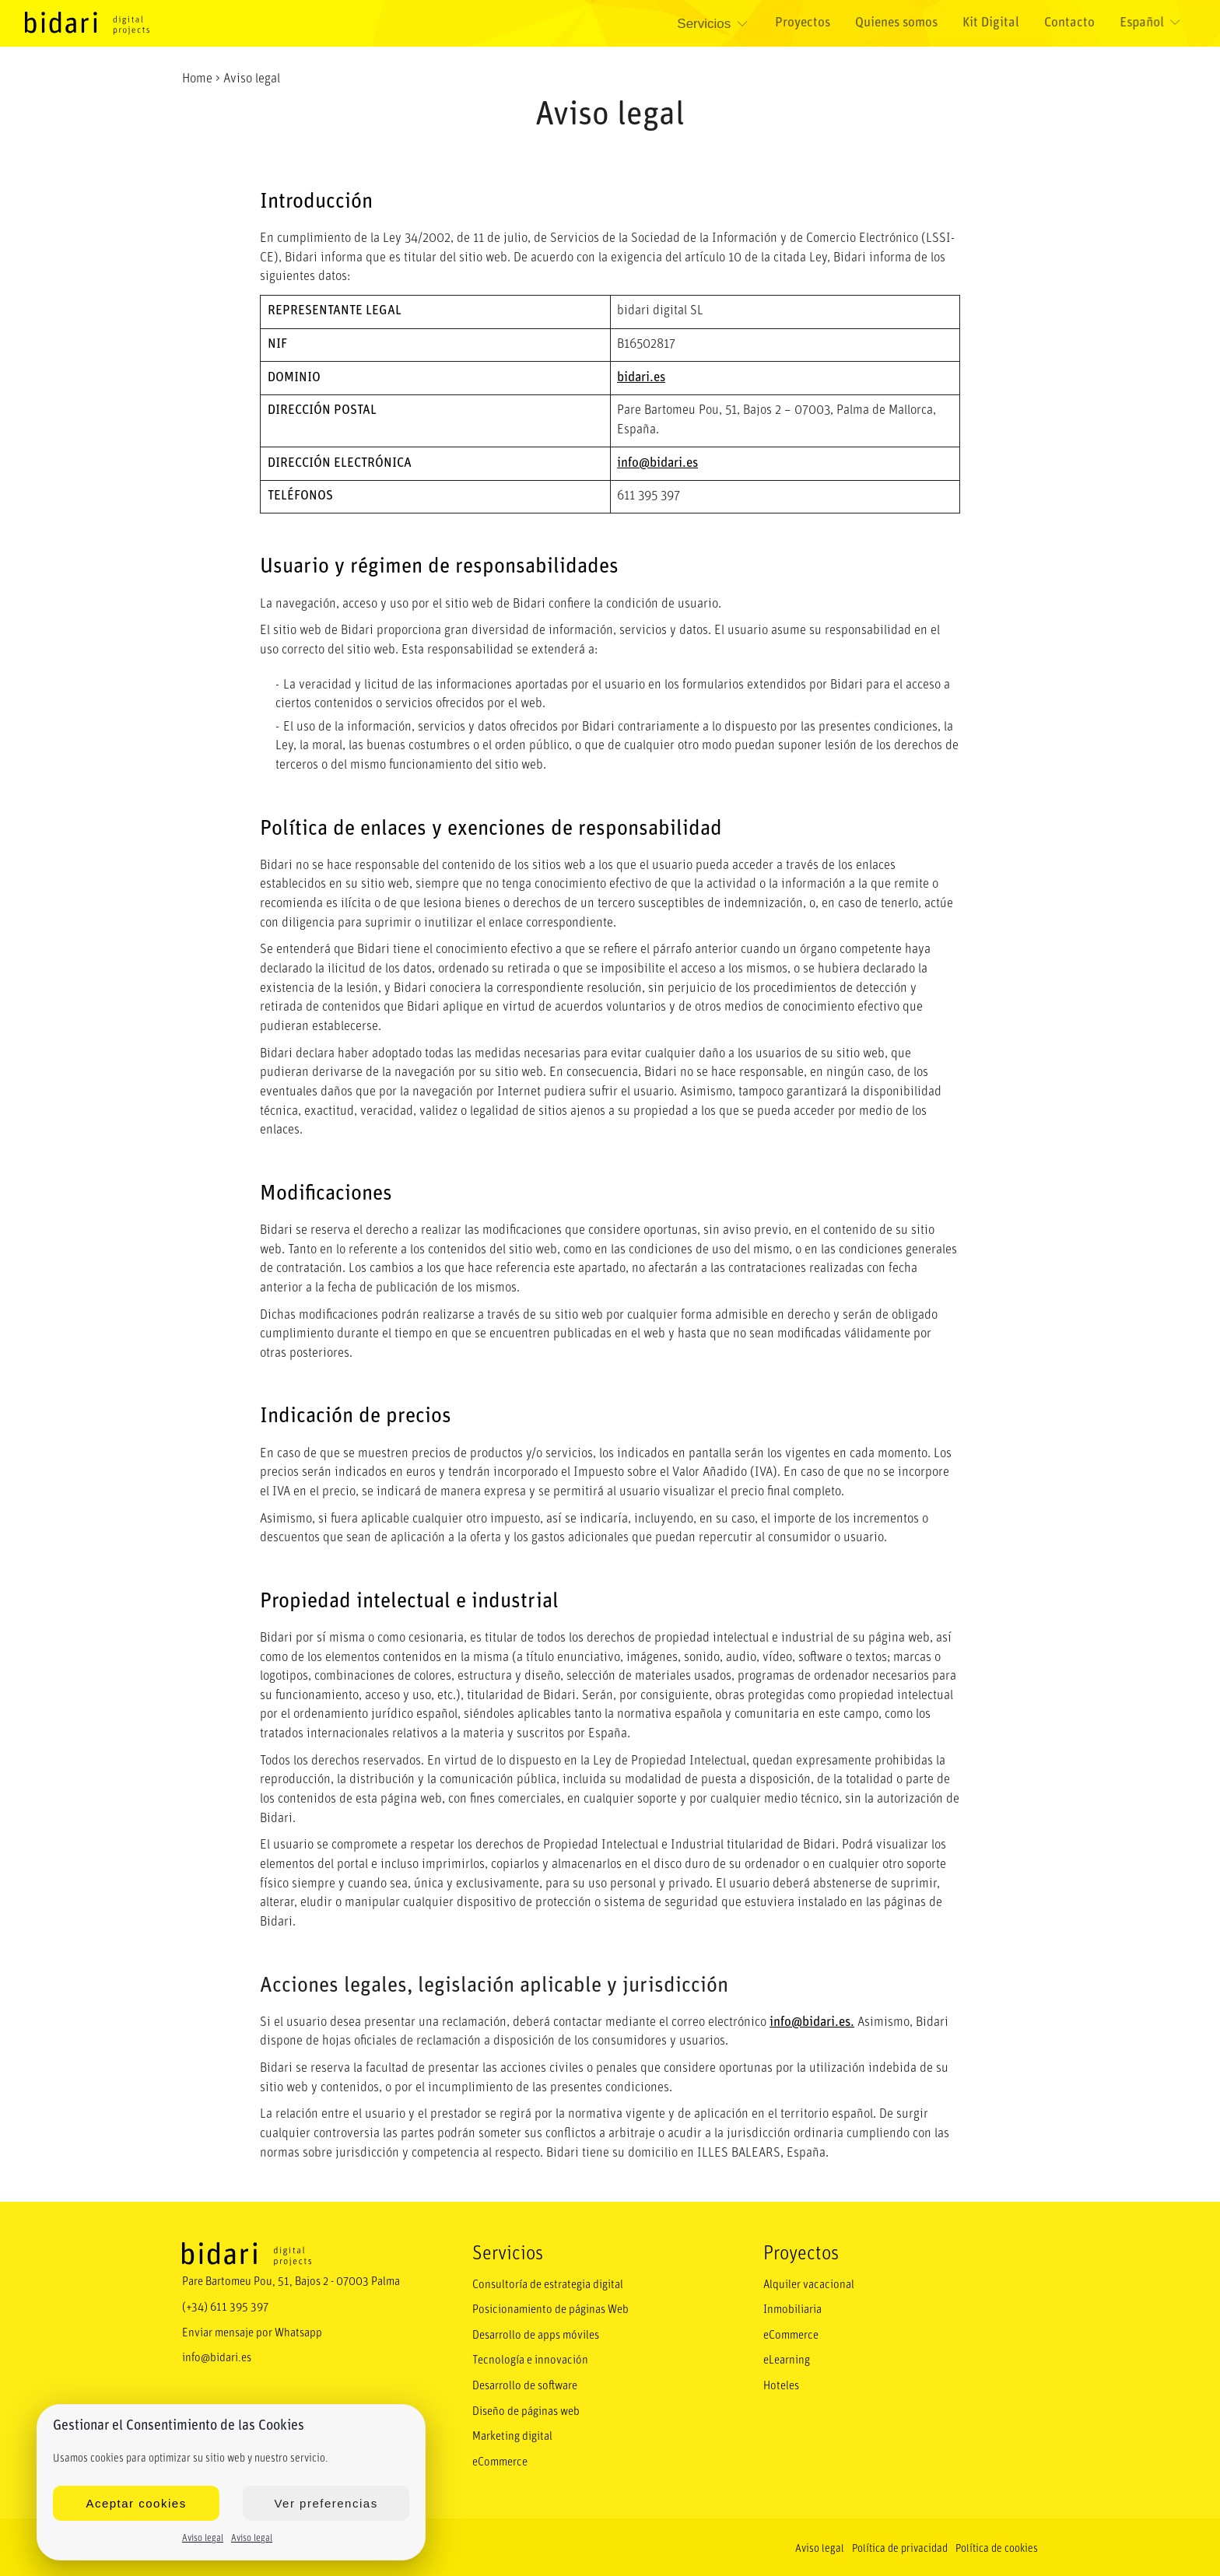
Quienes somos (898, 23)
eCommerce (499, 2458)
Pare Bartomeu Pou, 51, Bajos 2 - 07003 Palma (289, 2281)
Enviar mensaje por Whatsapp (251, 2330)
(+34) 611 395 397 (223, 2306)
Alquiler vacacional (807, 2285)
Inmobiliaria (792, 2309)
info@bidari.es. (812, 2022)
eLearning (786, 2359)
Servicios (715, 23)
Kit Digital (993, 23)
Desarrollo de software (523, 2384)
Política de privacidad (900, 2544)
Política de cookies (996, 2544)
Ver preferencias (325, 2503)
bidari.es (641, 377)
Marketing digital (512, 2433)
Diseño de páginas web (525, 2408)
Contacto (1071, 23)
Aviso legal (202, 2538)
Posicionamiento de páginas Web (549, 2309)
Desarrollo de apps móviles (534, 2334)
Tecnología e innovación (527, 2359)
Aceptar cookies (136, 2503)
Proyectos (805, 23)
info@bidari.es (657, 463)
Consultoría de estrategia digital (547, 2285)
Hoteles (780, 2384)
